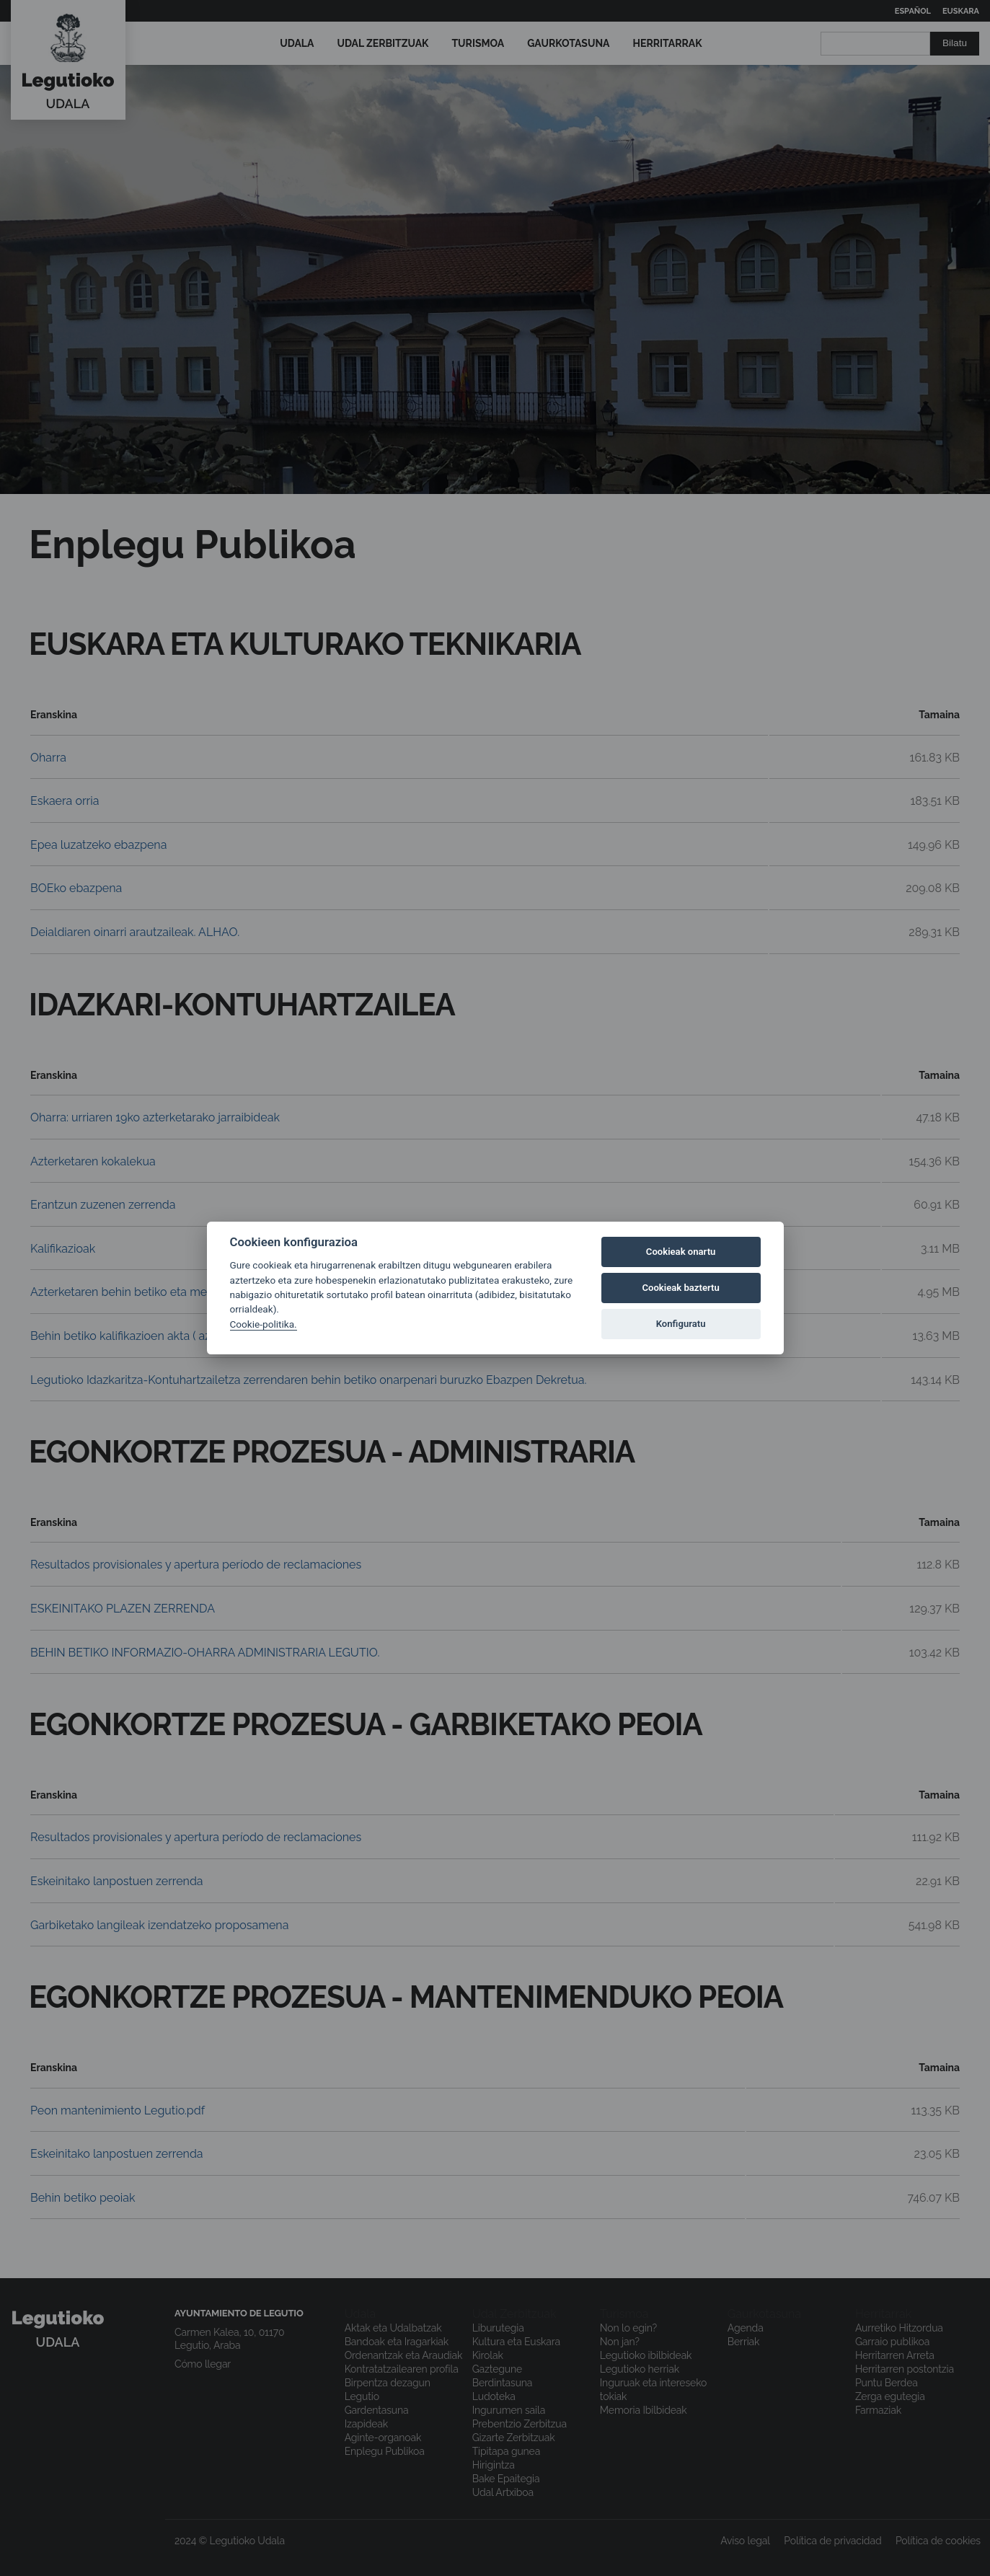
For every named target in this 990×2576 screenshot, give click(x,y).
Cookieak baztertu (680, 1287)
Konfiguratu (681, 1323)
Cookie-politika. (263, 1324)
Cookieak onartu (681, 1251)
